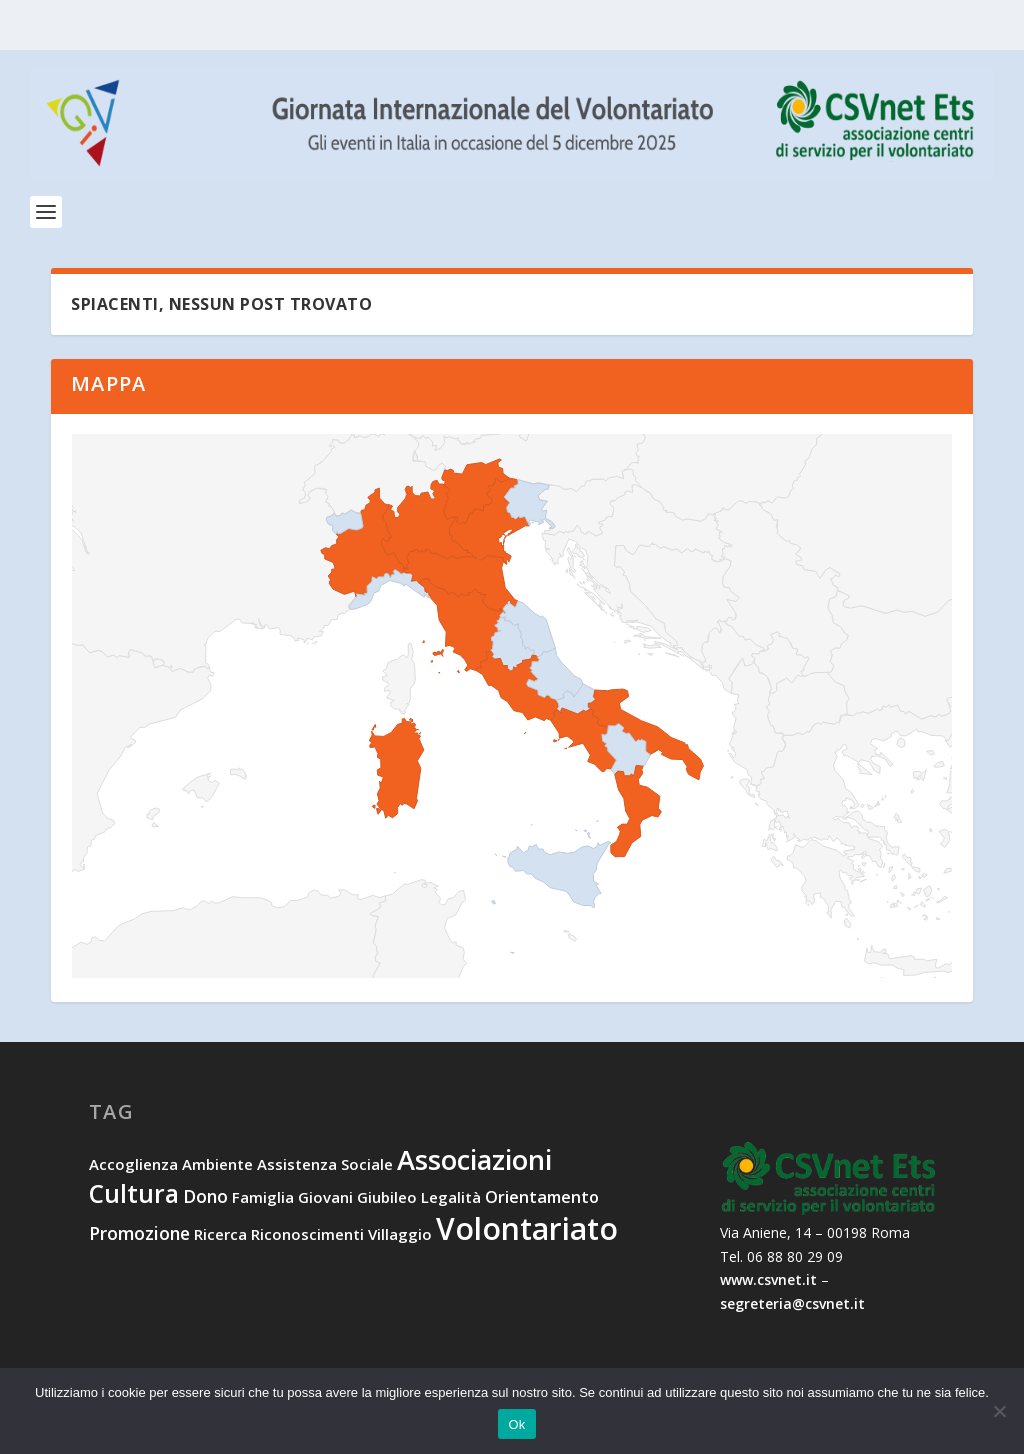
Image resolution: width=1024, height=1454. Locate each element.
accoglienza (133, 1168)
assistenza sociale (325, 1168)
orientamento (542, 1200)
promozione (139, 1237)
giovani (325, 1200)
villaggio (400, 1238)
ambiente (217, 1168)
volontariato (527, 1232)
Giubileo (387, 1200)
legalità (451, 1200)
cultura (134, 1196)
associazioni (474, 1163)
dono (205, 1199)
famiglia (263, 1200)
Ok (516, 1424)
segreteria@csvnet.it (792, 1307)
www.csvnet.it (768, 1283)
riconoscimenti (307, 1238)
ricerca (220, 1238)
